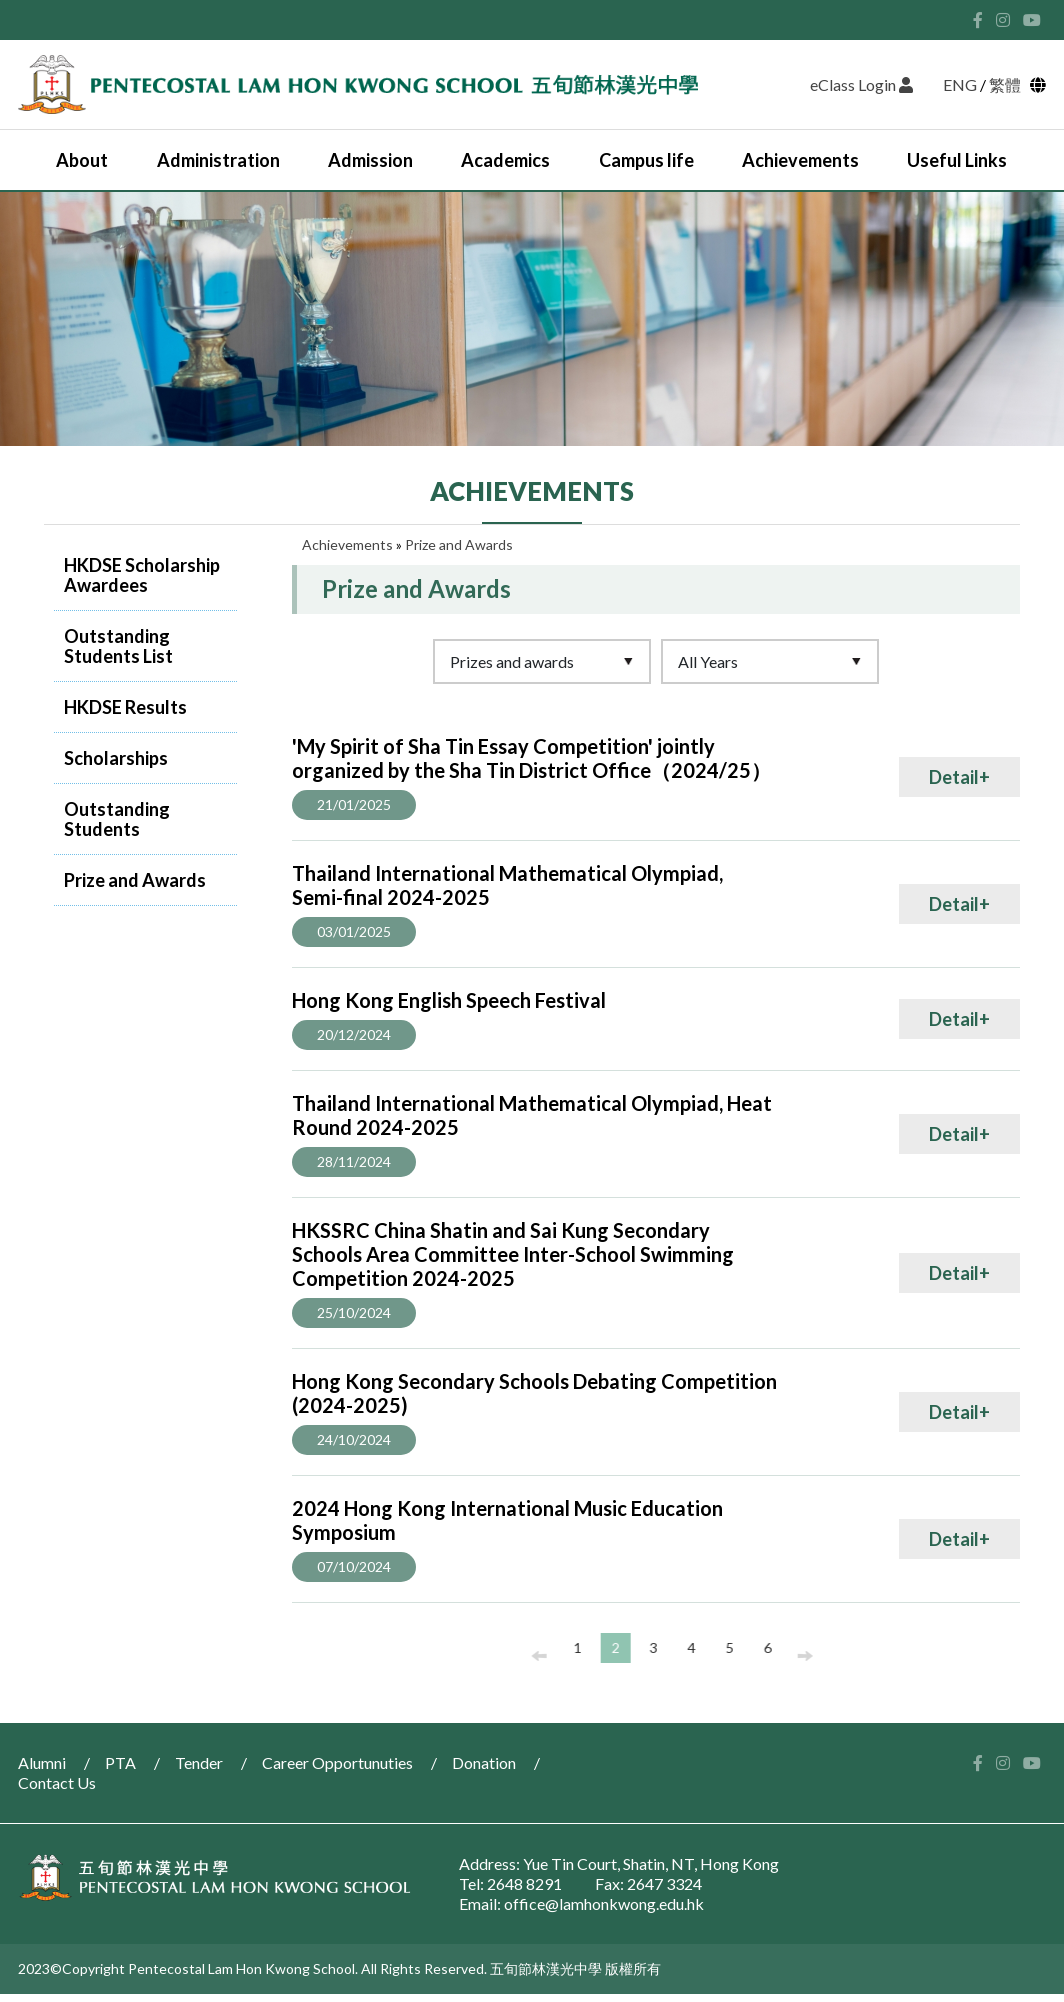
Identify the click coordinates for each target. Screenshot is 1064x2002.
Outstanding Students (117, 819)
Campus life (646, 160)
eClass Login (861, 84)
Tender (199, 1762)
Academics (505, 160)
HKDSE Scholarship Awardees (142, 575)
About (82, 160)
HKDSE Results (125, 707)
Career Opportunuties (337, 1762)
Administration (218, 160)
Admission (370, 160)
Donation (484, 1762)
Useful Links (957, 160)
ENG (960, 84)
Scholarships (116, 758)
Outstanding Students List (118, 646)
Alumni (42, 1762)
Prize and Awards (135, 880)
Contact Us (57, 1782)
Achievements (800, 160)
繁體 (1008, 84)
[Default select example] (542, 661)
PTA (120, 1762)
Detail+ (959, 777)
